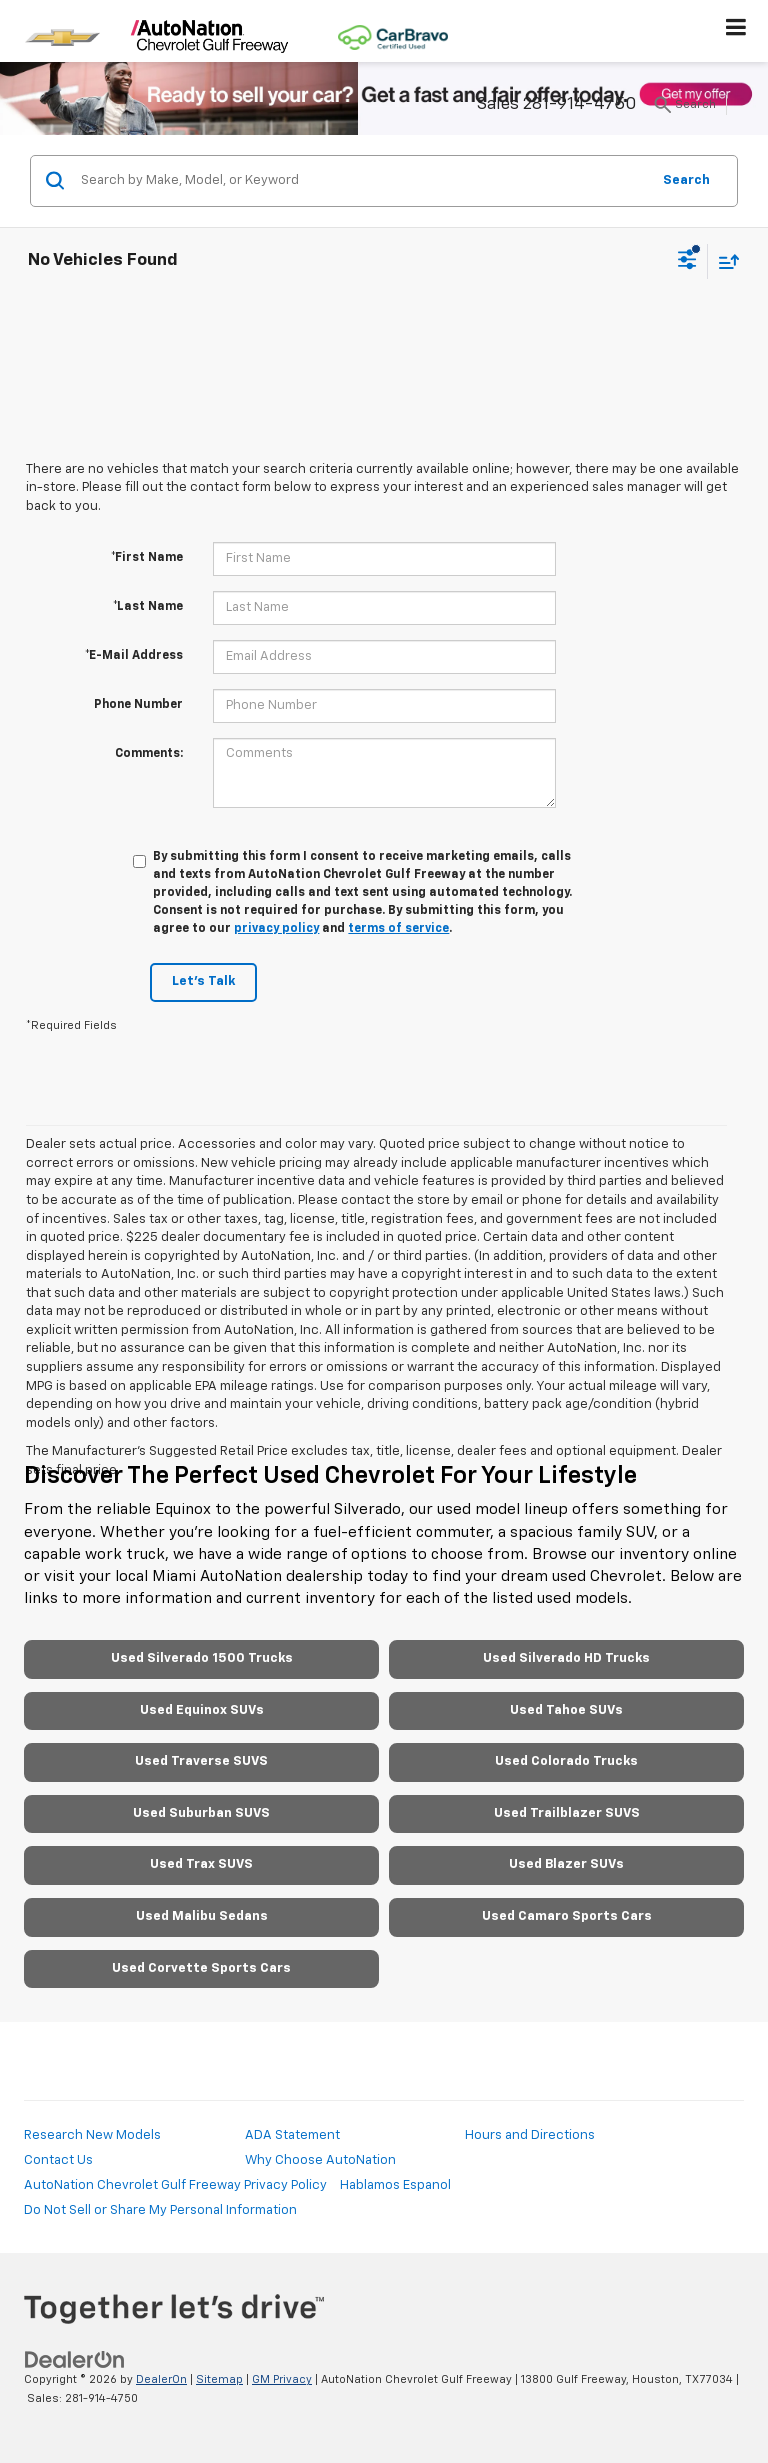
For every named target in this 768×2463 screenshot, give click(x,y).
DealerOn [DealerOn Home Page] (161, 2379)
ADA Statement (292, 2135)
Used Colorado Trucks (566, 1761)
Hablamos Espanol (395, 2185)
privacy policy (276, 929)
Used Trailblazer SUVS (567, 1813)
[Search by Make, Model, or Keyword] (362, 181)
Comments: (149, 754)
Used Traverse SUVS (201, 1761)
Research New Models (92, 2135)
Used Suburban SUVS (201, 1813)
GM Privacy (282, 2379)
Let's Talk (203, 981)
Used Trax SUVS (201, 1864)
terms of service (398, 929)
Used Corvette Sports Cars (201, 1968)
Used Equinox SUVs (202, 1710)
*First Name (147, 558)
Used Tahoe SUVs (566, 1710)
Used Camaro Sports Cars (567, 1916)
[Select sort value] (724, 261)
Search (686, 180)
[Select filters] (687, 262)
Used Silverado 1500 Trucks (202, 1658)
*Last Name (148, 607)
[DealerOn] (75, 2360)
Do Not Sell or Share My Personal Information (160, 2210)
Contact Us (58, 2160)
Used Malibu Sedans (202, 1916)
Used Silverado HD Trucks (566, 1658)
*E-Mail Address (134, 656)
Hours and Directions (530, 2135)
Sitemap (219, 2379)
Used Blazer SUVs (566, 1864)
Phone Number (138, 705)
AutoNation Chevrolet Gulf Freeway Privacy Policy (175, 2185)
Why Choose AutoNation (320, 2160)
